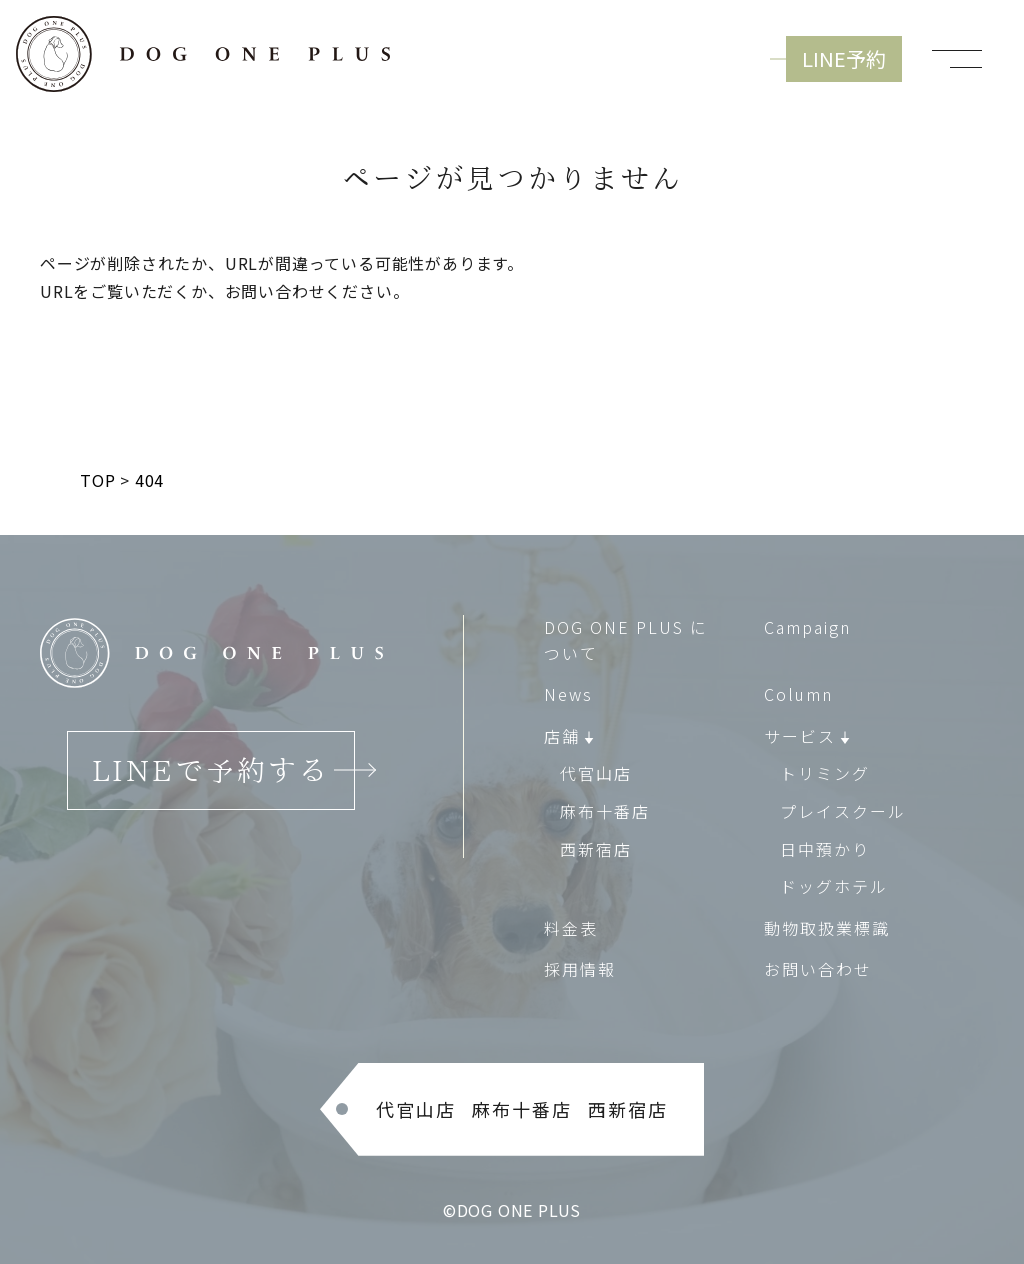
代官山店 (596, 773)
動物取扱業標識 (827, 928)
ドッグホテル (834, 886)
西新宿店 (596, 848)
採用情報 (580, 969)
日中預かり (825, 848)
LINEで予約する (211, 770)
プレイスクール (843, 811)
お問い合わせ (818, 969)
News (568, 694)
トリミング (825, 773)
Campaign (807, 627)
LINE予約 (844, 58)
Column (798, 694)
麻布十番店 (605, 811)
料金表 (571, 928)
